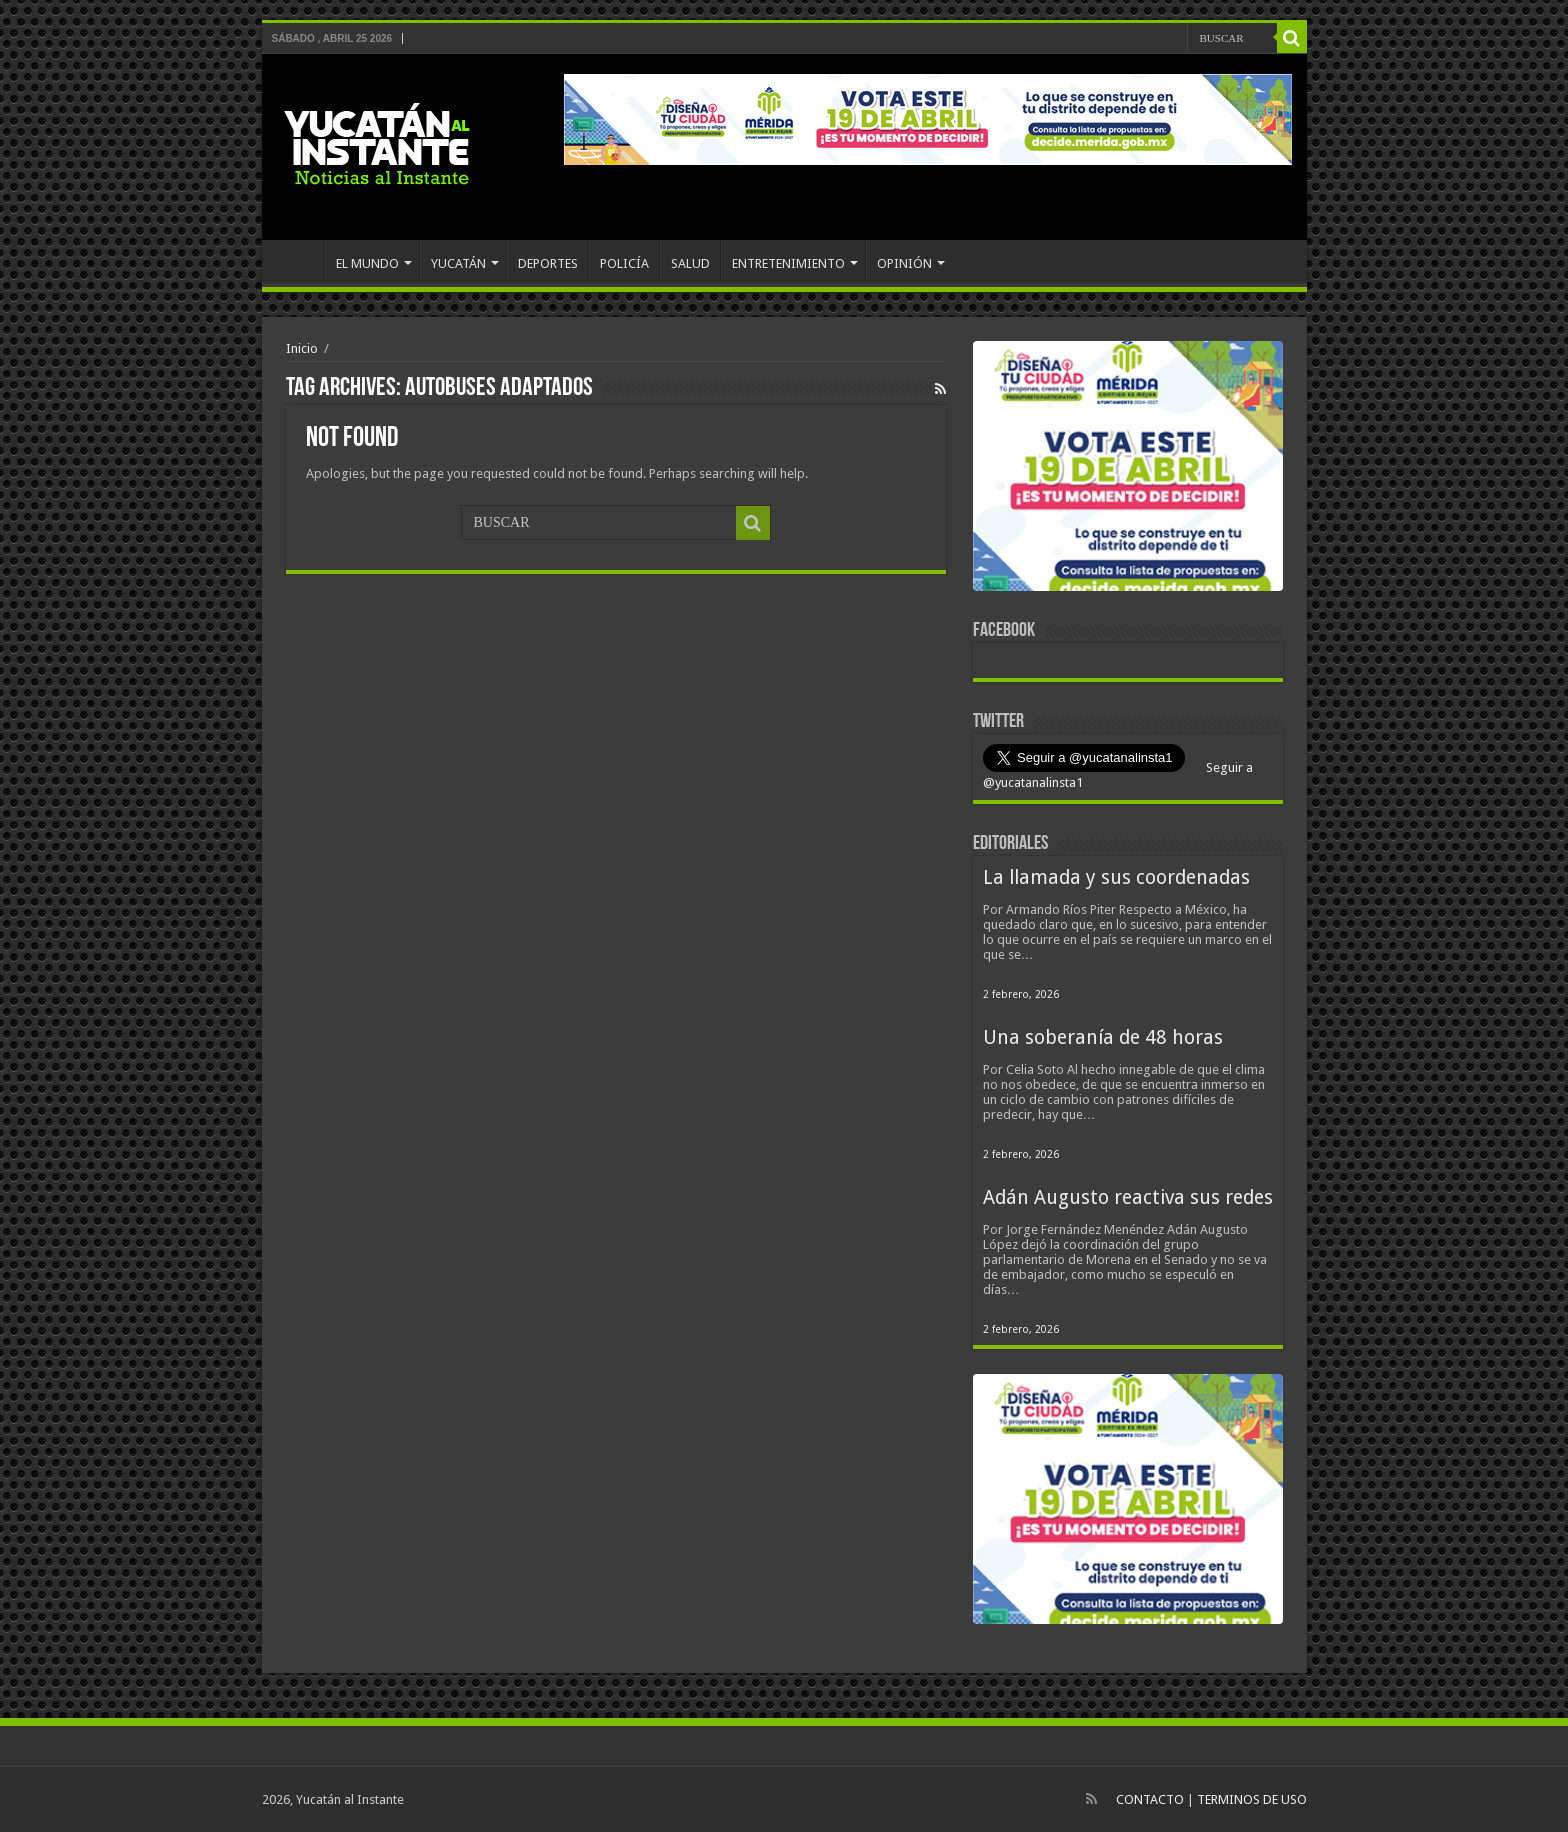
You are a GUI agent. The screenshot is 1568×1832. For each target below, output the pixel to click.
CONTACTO (1150, 1799)
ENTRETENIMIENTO (788, 263)
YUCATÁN (458, 263)
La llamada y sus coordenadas (1116, 877)
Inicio (302, 348)
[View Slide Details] (1128, 470)
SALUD (690, 263)
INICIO (298, 261)
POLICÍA (624, 263)
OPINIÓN (904, 263)
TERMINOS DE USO (1252, 1799)
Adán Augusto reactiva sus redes (1128, 1197)
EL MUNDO (367, 263)
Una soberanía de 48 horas (1103, 1037)
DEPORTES (548, 263)
